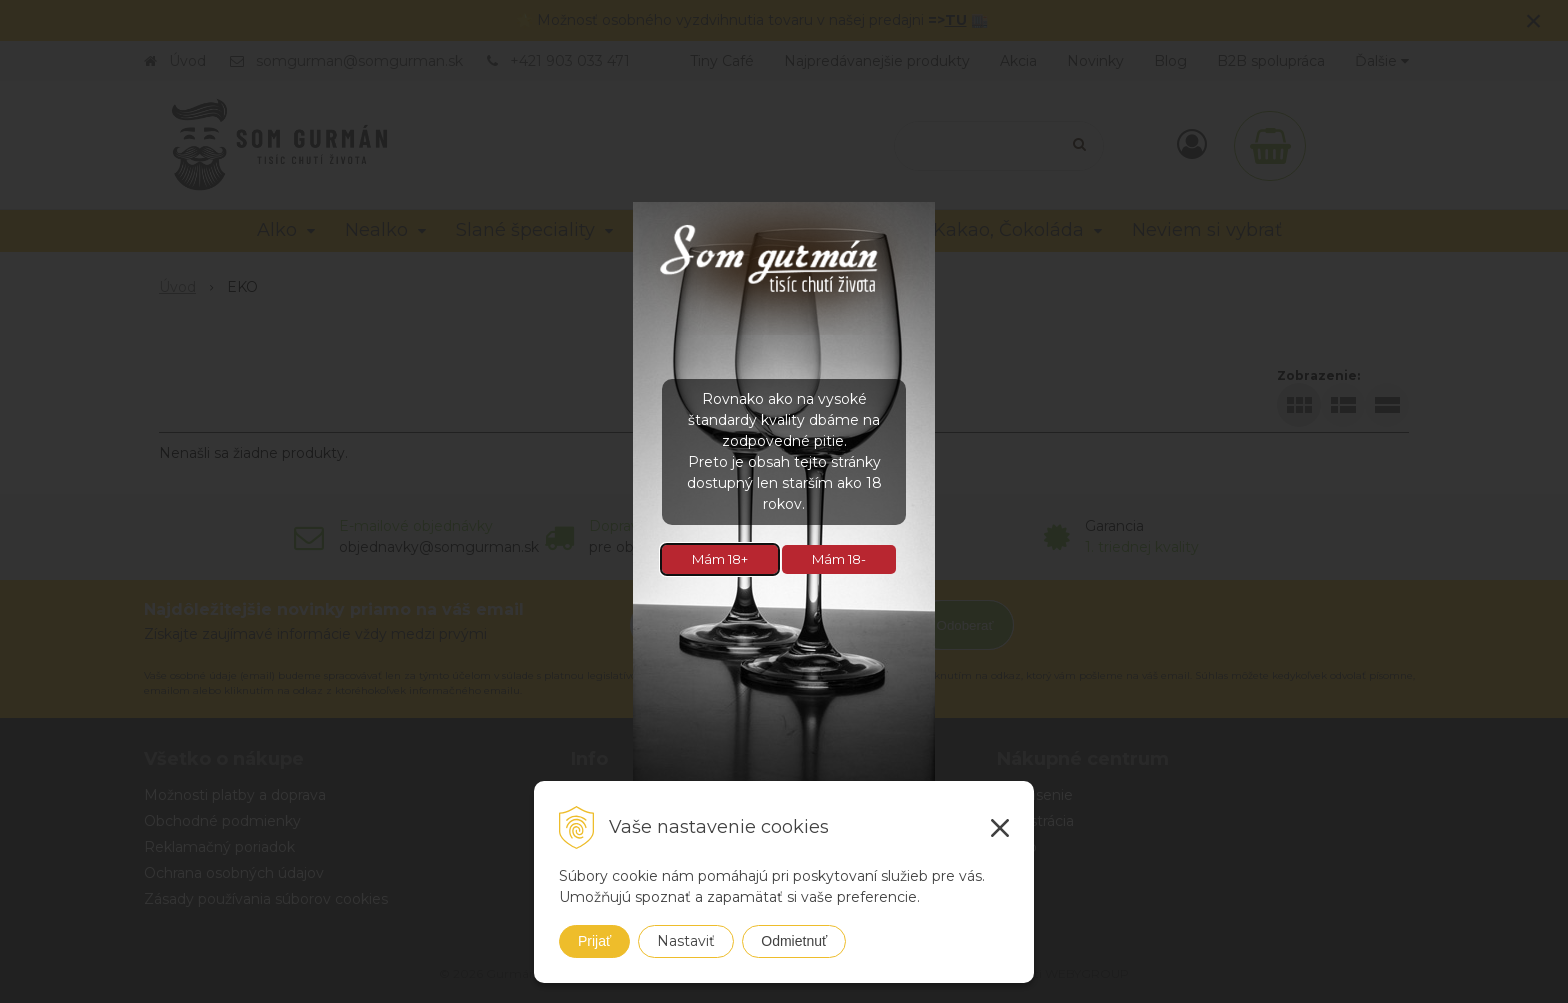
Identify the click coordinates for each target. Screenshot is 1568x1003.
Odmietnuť (794, 941)
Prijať (594, 941)
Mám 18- (839, 559)
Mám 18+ (720, 559)
